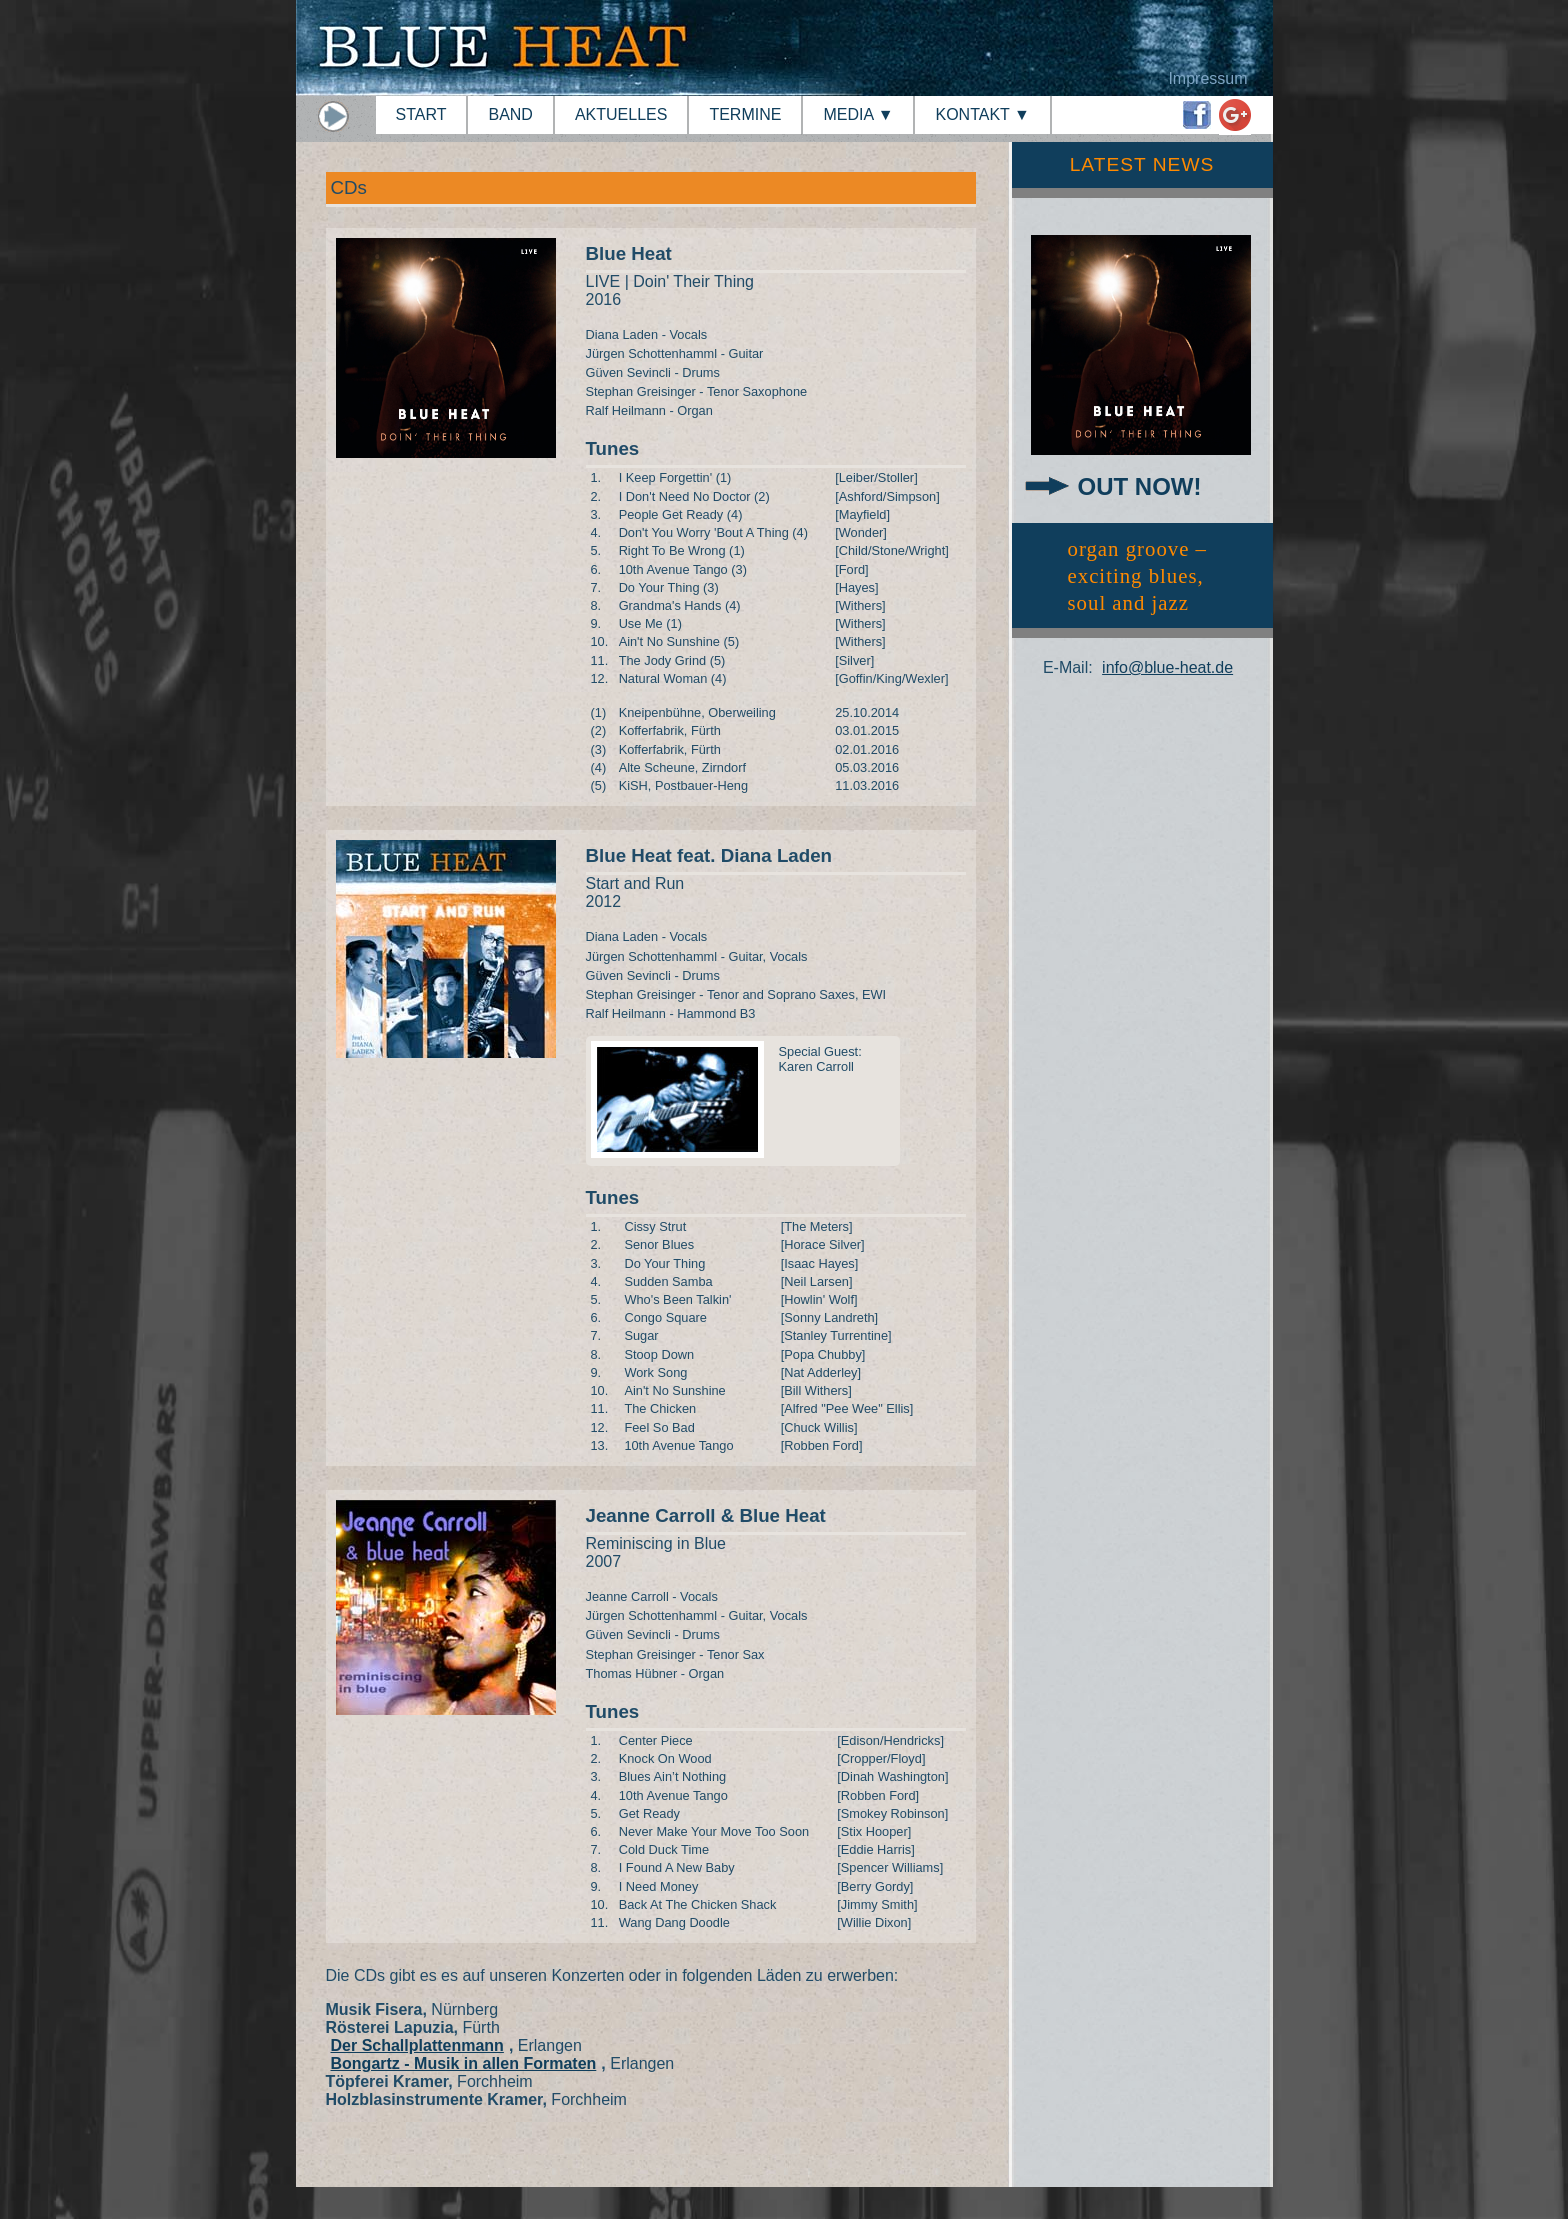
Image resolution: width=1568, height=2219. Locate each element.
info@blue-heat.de (1167, 667)
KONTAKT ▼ (982, 114)
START (421, 114)
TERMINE (745, 114)
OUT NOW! (1140, 486)
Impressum (1207, 78)
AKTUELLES (621, 114)
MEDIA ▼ (858, 114)
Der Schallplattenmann (417, 2045)
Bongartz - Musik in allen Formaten (464, 2063)
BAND (510, 114)
